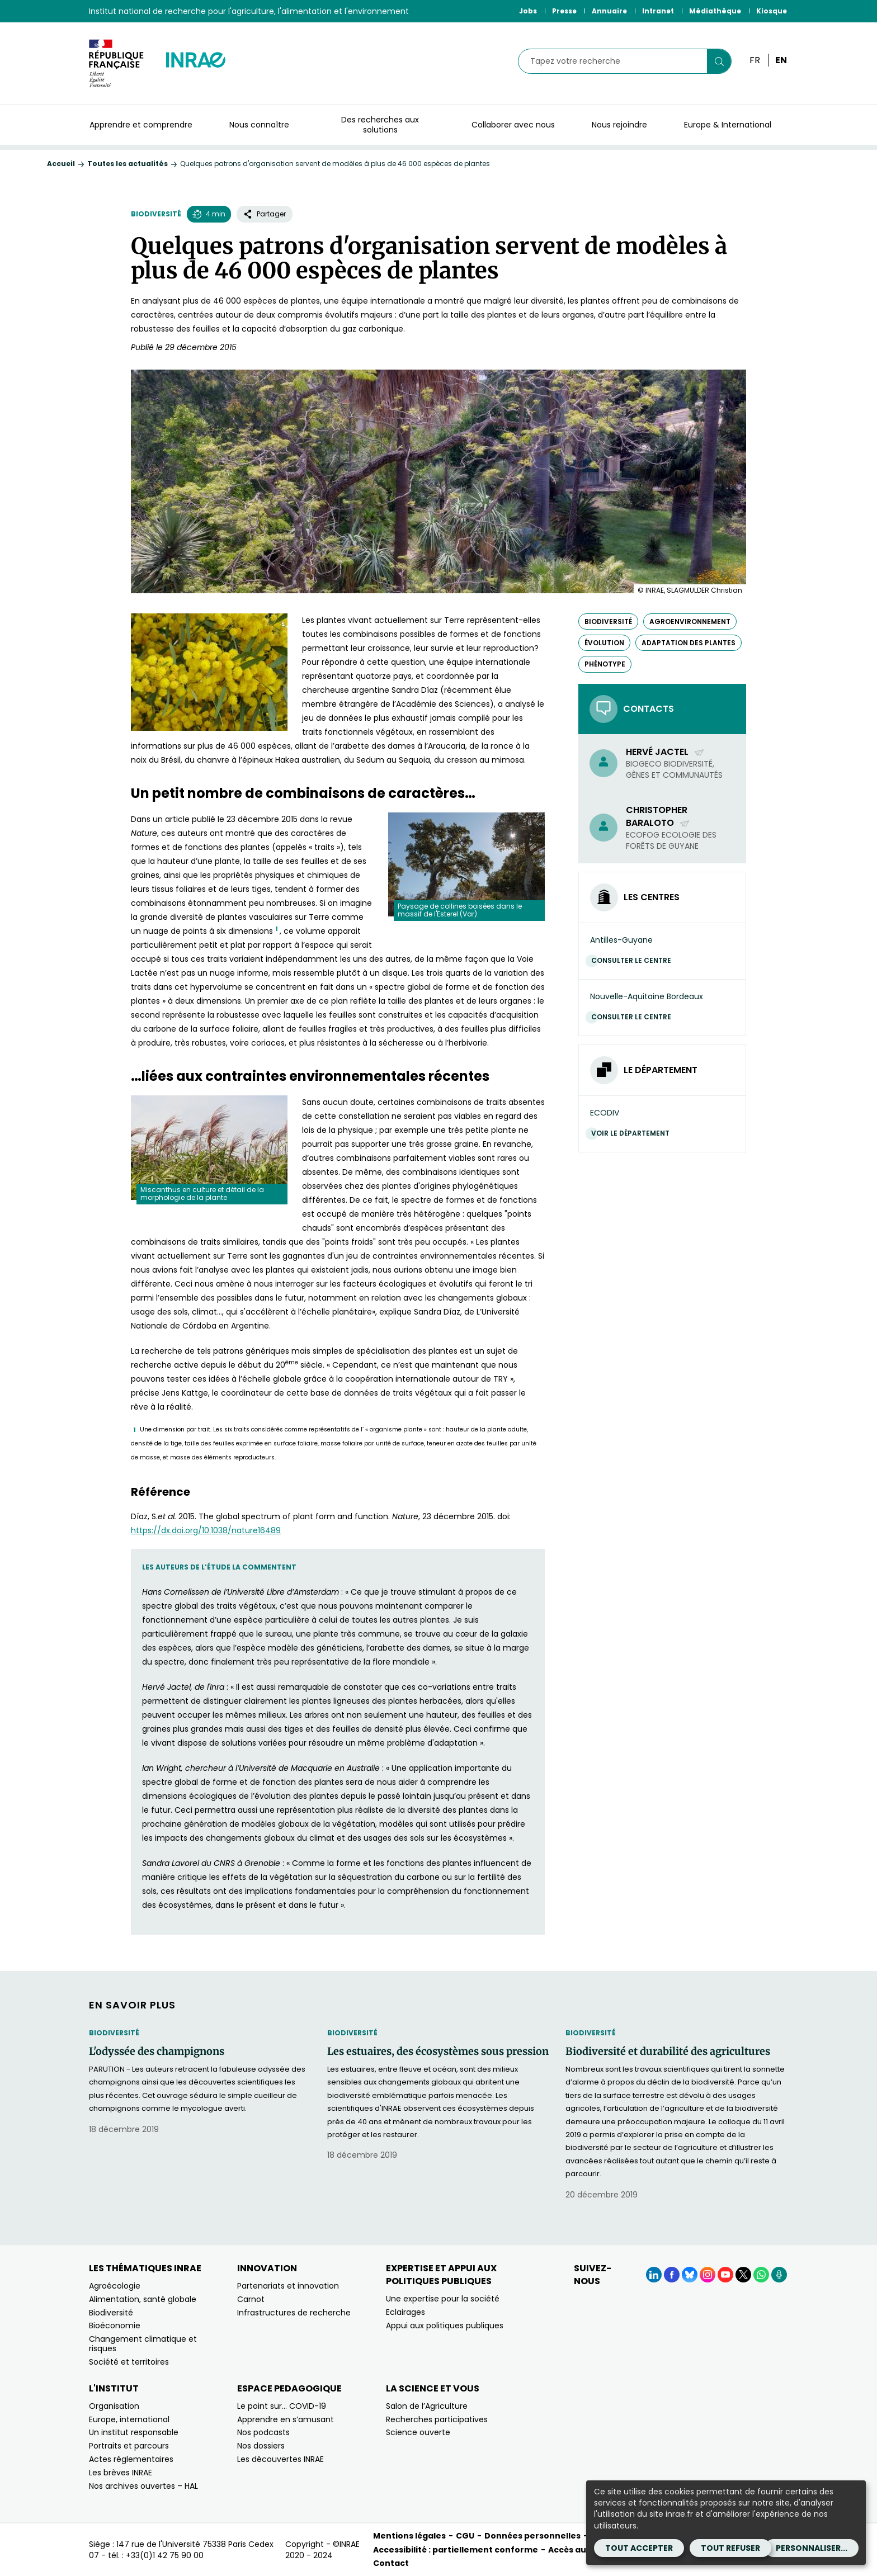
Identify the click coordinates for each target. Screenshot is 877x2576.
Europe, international (129, 2419)
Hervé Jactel (665, 751)
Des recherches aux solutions (380, 124)
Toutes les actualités (127, 163)
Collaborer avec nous (513, 124)
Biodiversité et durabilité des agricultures (667, 2051)
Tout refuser (730, 2548)
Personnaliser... (811, 2548)
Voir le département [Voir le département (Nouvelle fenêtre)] (633, 1133)
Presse (564, 11)
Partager (264, 214)
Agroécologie (114, 2285)
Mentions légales (409, 2535)
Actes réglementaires (131, 2459)
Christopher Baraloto (658, 816)
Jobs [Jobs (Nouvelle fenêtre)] (528, 11)
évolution (604, 642)
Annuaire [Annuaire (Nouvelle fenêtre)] (609, 11)
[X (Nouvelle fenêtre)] (743, 2274)
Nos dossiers (261, 2445)
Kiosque (771, 11)
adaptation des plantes (688, 642)
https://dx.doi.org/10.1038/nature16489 (206, 1530)
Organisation (114, 2406)
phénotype (604, 664)
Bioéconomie (114, 2325)
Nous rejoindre (619, 124)
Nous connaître (259, 124)
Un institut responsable (133, 2432)
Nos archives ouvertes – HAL (143, 2486)
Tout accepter (639, 2548)
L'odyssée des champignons (156, 2051)
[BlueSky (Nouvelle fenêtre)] (689, 2274)
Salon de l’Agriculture (427, 2406)
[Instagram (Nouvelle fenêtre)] (707, 2274)
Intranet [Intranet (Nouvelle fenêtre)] (658, 11)
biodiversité (608, 621)
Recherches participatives (437, 2419)
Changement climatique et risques (143, 2343)
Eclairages (405, 2312)
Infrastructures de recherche (294, 2312)
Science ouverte (418, 2432)
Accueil (61, 163)
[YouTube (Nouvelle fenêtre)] (725, 2274)
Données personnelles (532, 2535)
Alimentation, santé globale (142, 2299)
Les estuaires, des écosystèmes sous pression (438, 2051)
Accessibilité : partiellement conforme (455, 2549)
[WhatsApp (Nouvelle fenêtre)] (761, 2274)
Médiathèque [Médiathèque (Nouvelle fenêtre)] (715, 11)
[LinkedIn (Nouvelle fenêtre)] (654, 2274)
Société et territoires (129, 2361)
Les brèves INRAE (120, 2472)
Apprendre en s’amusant (285, 2419)
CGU (465, 2535)
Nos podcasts (263, 2432)
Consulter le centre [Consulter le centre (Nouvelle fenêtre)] (634, 960)
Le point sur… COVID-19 (281, 2406)
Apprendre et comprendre (140, 124)
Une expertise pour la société (442, 2298)
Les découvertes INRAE (280, 2459)
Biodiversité (156, 214)
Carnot (251, 2299)
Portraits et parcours (129, 2445)
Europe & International (727, 124)
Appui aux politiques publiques (444, 2325)
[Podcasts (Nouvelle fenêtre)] (779, 2274)
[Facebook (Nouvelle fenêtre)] (672, 2274)
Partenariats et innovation (288, 2285)
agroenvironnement (689, 621)
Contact (391, 2563)
